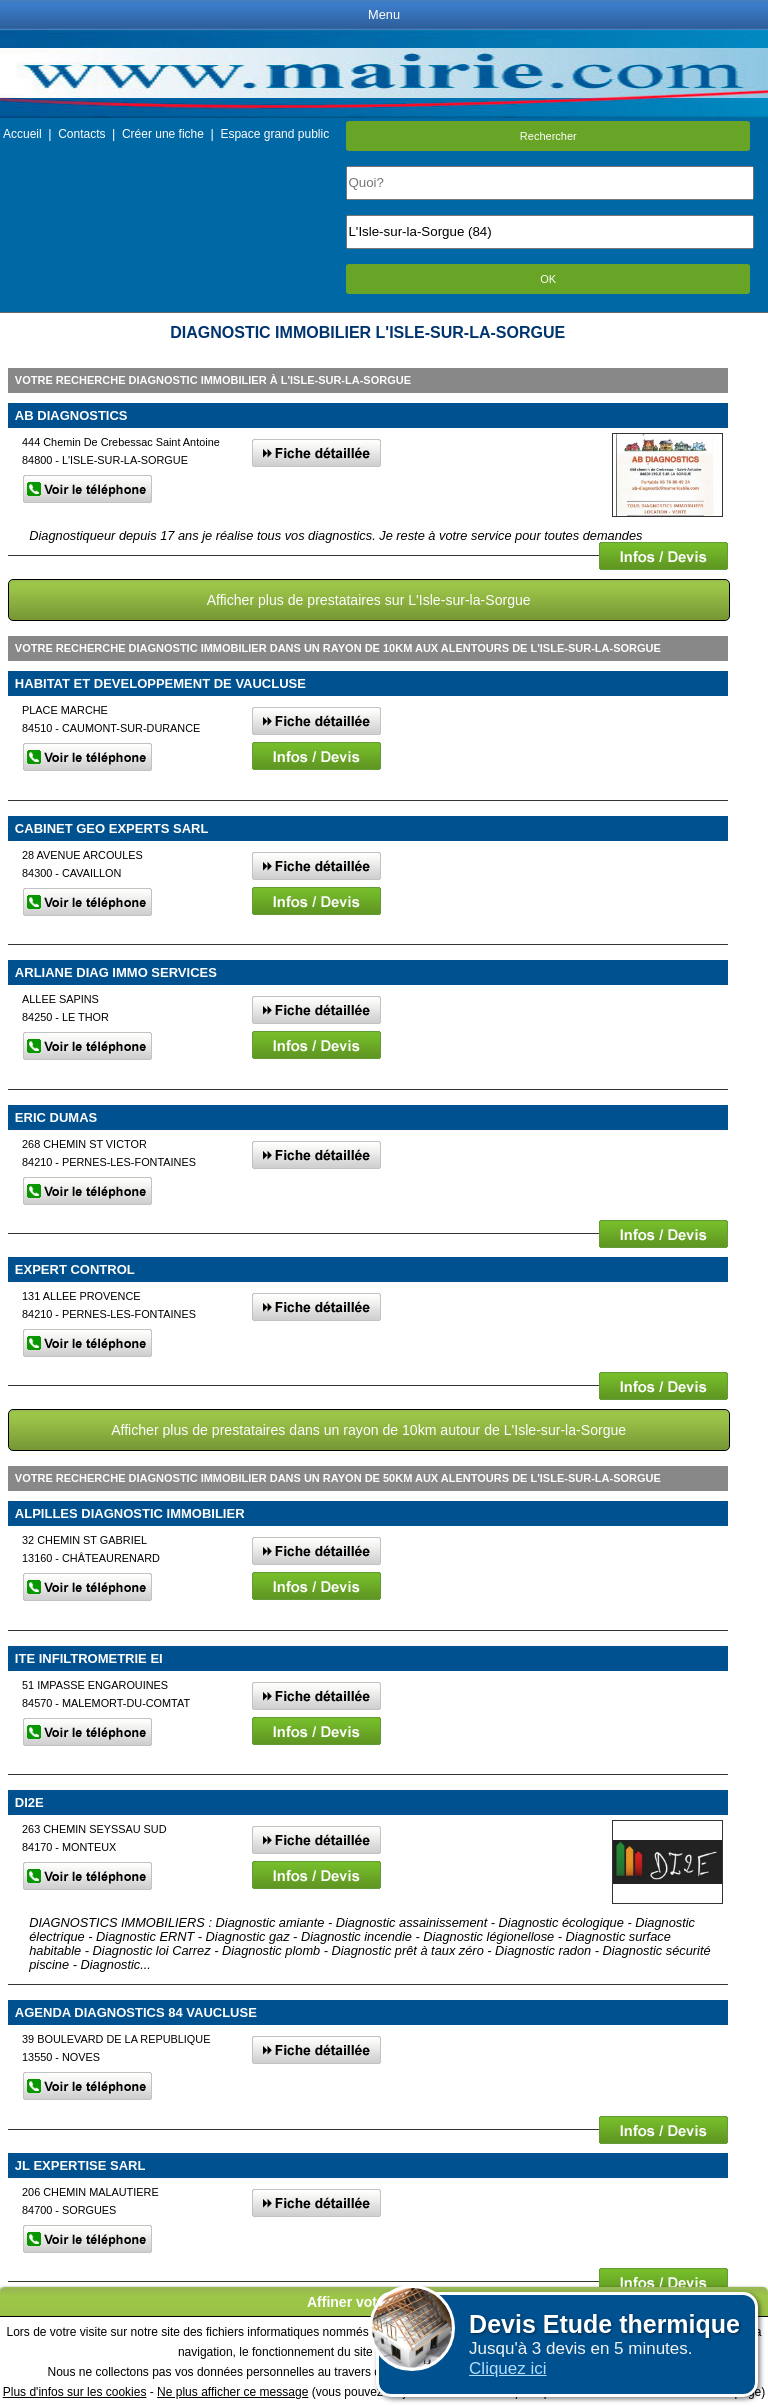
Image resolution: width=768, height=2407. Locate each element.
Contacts (81, 134)
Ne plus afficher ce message (232, 2392)
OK (548, 279)
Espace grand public (274, 134)
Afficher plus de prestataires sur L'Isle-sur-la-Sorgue (369, 600)
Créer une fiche (163, 134)
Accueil (22, 134)
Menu (384, 14)
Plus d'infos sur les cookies (75, 2392)
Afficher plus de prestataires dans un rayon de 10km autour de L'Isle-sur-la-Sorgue (368, 1430)
